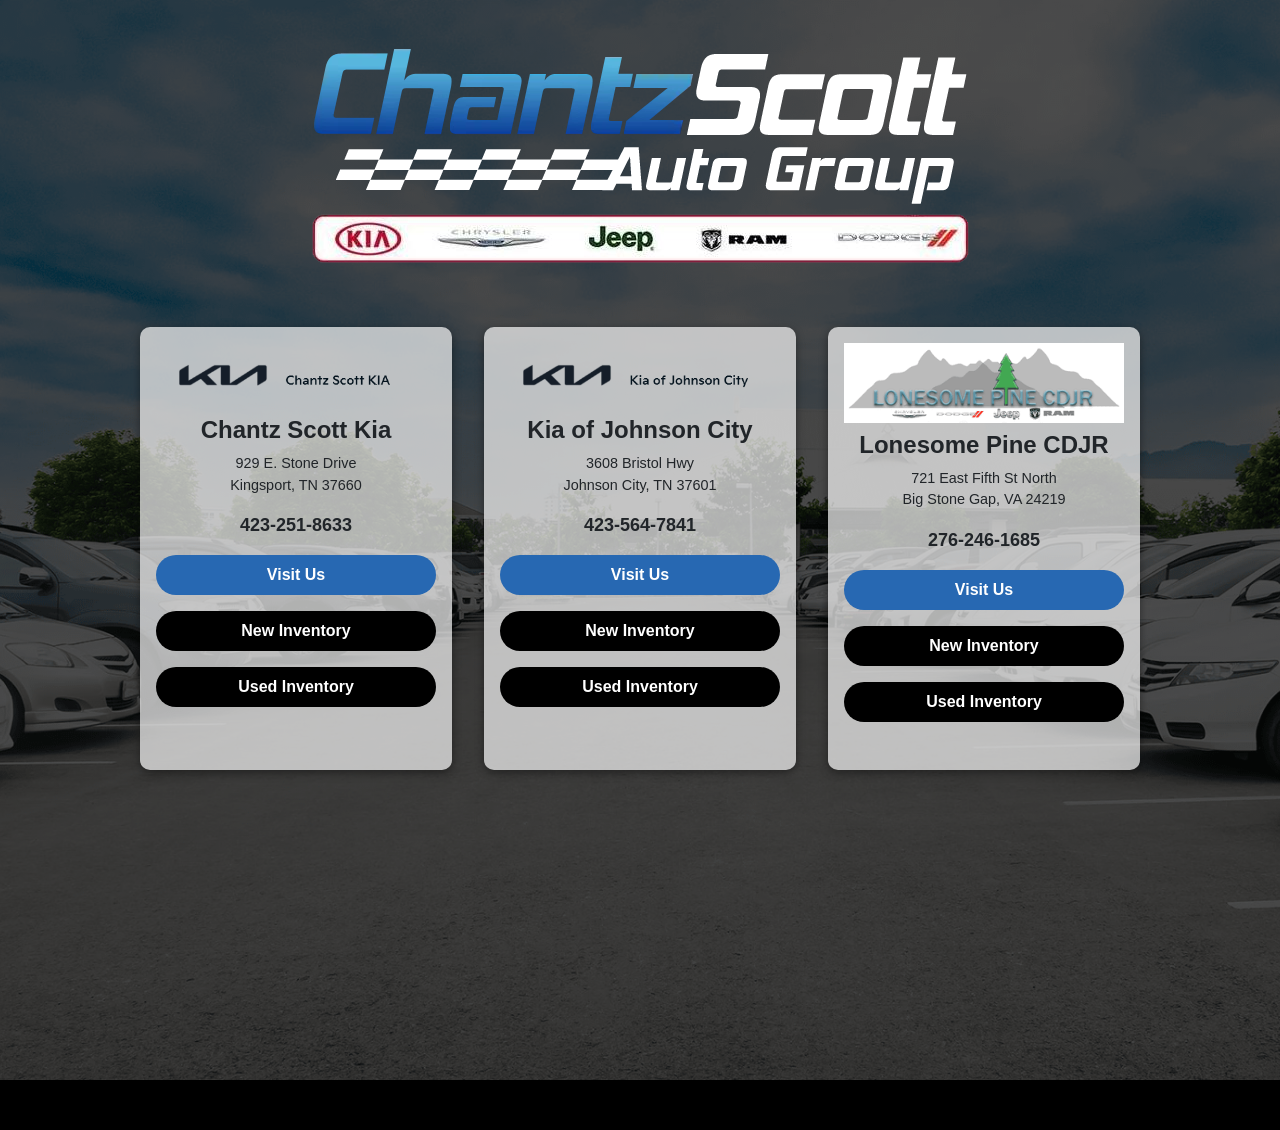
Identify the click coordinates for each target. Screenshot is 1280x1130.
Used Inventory (296, 686)
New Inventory (295, 630)
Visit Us (296, 574)
